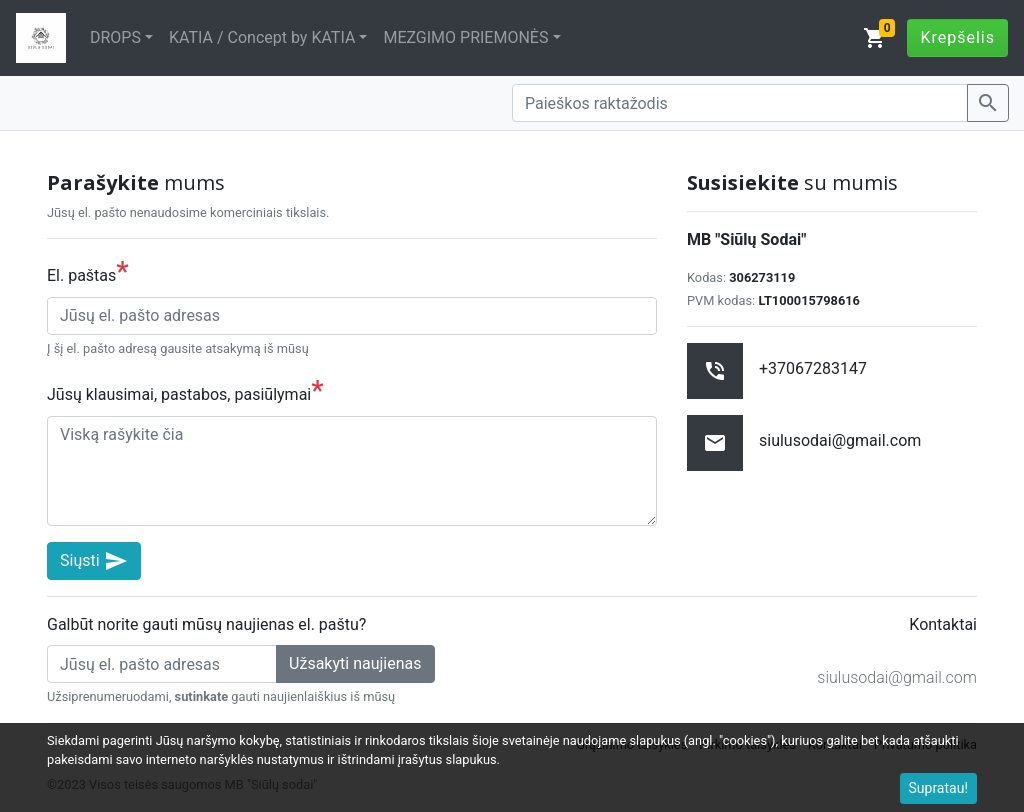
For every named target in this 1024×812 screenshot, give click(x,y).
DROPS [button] (115, 37)
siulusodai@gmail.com (897, 677)
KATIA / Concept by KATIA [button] (262, 37)
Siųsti (94, 561)
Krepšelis (957, 37)
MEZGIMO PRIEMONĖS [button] (465, 37)
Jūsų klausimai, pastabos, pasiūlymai (185, 390)
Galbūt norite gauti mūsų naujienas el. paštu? (206, 624)
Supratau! (939, 788)
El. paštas (88, 271)
